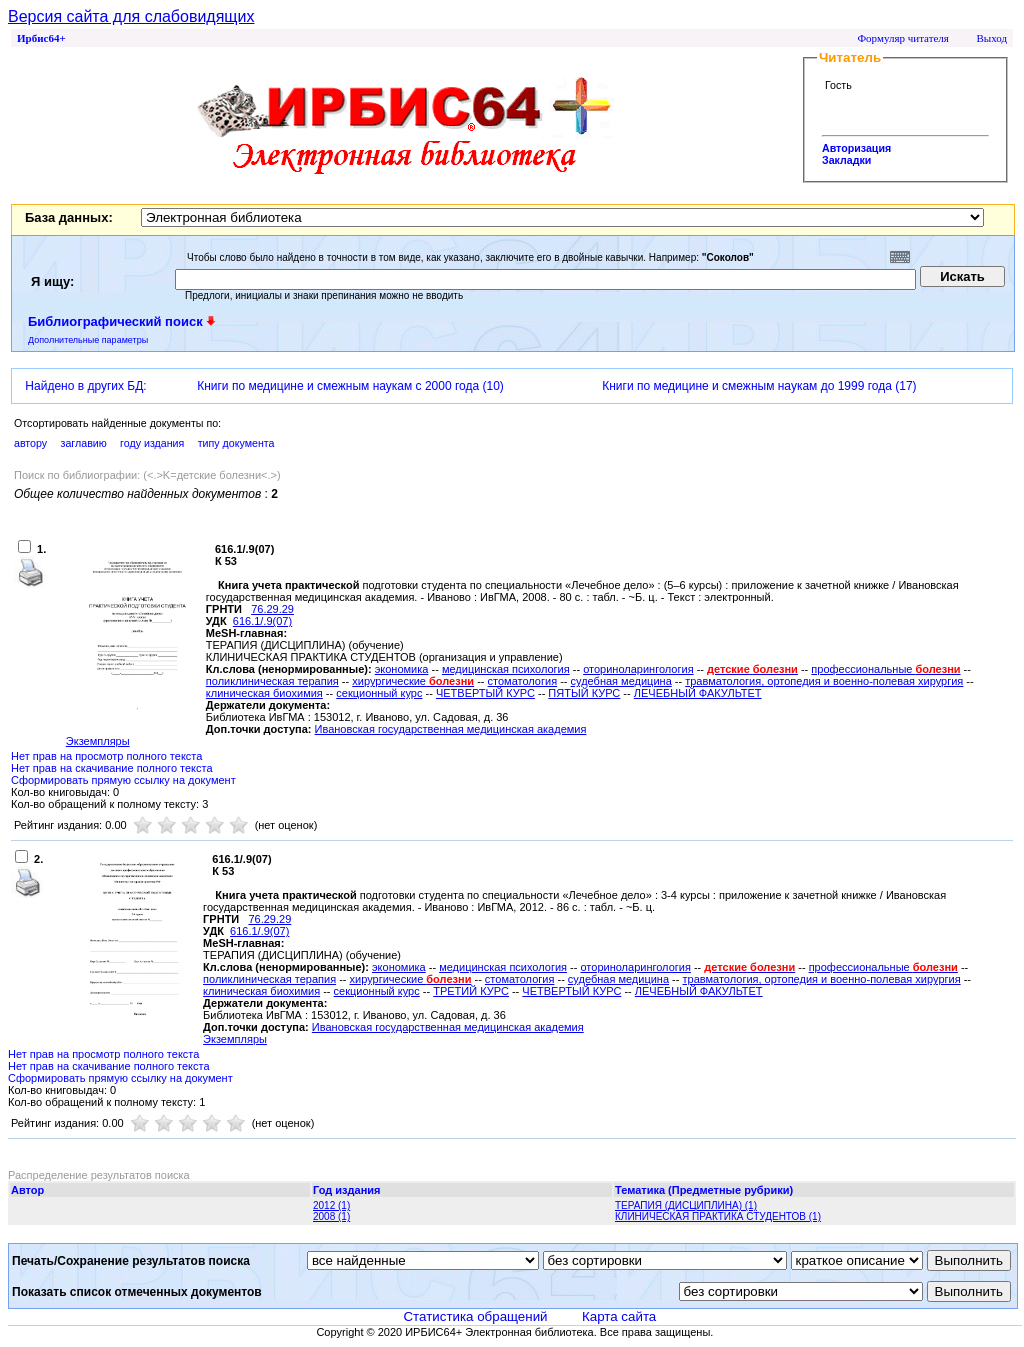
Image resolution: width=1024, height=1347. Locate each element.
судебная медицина (621, 681)
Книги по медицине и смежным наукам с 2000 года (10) (350, 386)
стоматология (523, 681)
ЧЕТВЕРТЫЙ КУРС (485, 693)
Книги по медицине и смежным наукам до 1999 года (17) (759, 386)
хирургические (413, 681)
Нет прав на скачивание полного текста (112, 768)
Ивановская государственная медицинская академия (451, 729)
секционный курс (379, 693)
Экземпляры (98, 741)
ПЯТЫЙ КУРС (584, 693)
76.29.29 (272, 609)
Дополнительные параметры (88, 340)
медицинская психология (506, 669)
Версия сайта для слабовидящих (131, 16)
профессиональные (885, 669)
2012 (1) (331, 1205)
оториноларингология (638, 669)
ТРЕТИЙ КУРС (471, 991)
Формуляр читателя (903, 38)
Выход (991, 38)
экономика (402, 669)
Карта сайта (619, 1316)
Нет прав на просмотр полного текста (106, 756)
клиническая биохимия (264, 693)
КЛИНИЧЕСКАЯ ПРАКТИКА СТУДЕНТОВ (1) (718, 1216)
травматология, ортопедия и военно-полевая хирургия (824, 681)
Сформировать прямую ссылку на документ (123, 780)
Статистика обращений (475, 1316)
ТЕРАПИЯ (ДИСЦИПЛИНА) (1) (686, 1205)
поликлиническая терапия (272, 681)
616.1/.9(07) (262, 621)
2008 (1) (331, 1216)
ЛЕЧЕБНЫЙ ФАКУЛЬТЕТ (698, 693)
